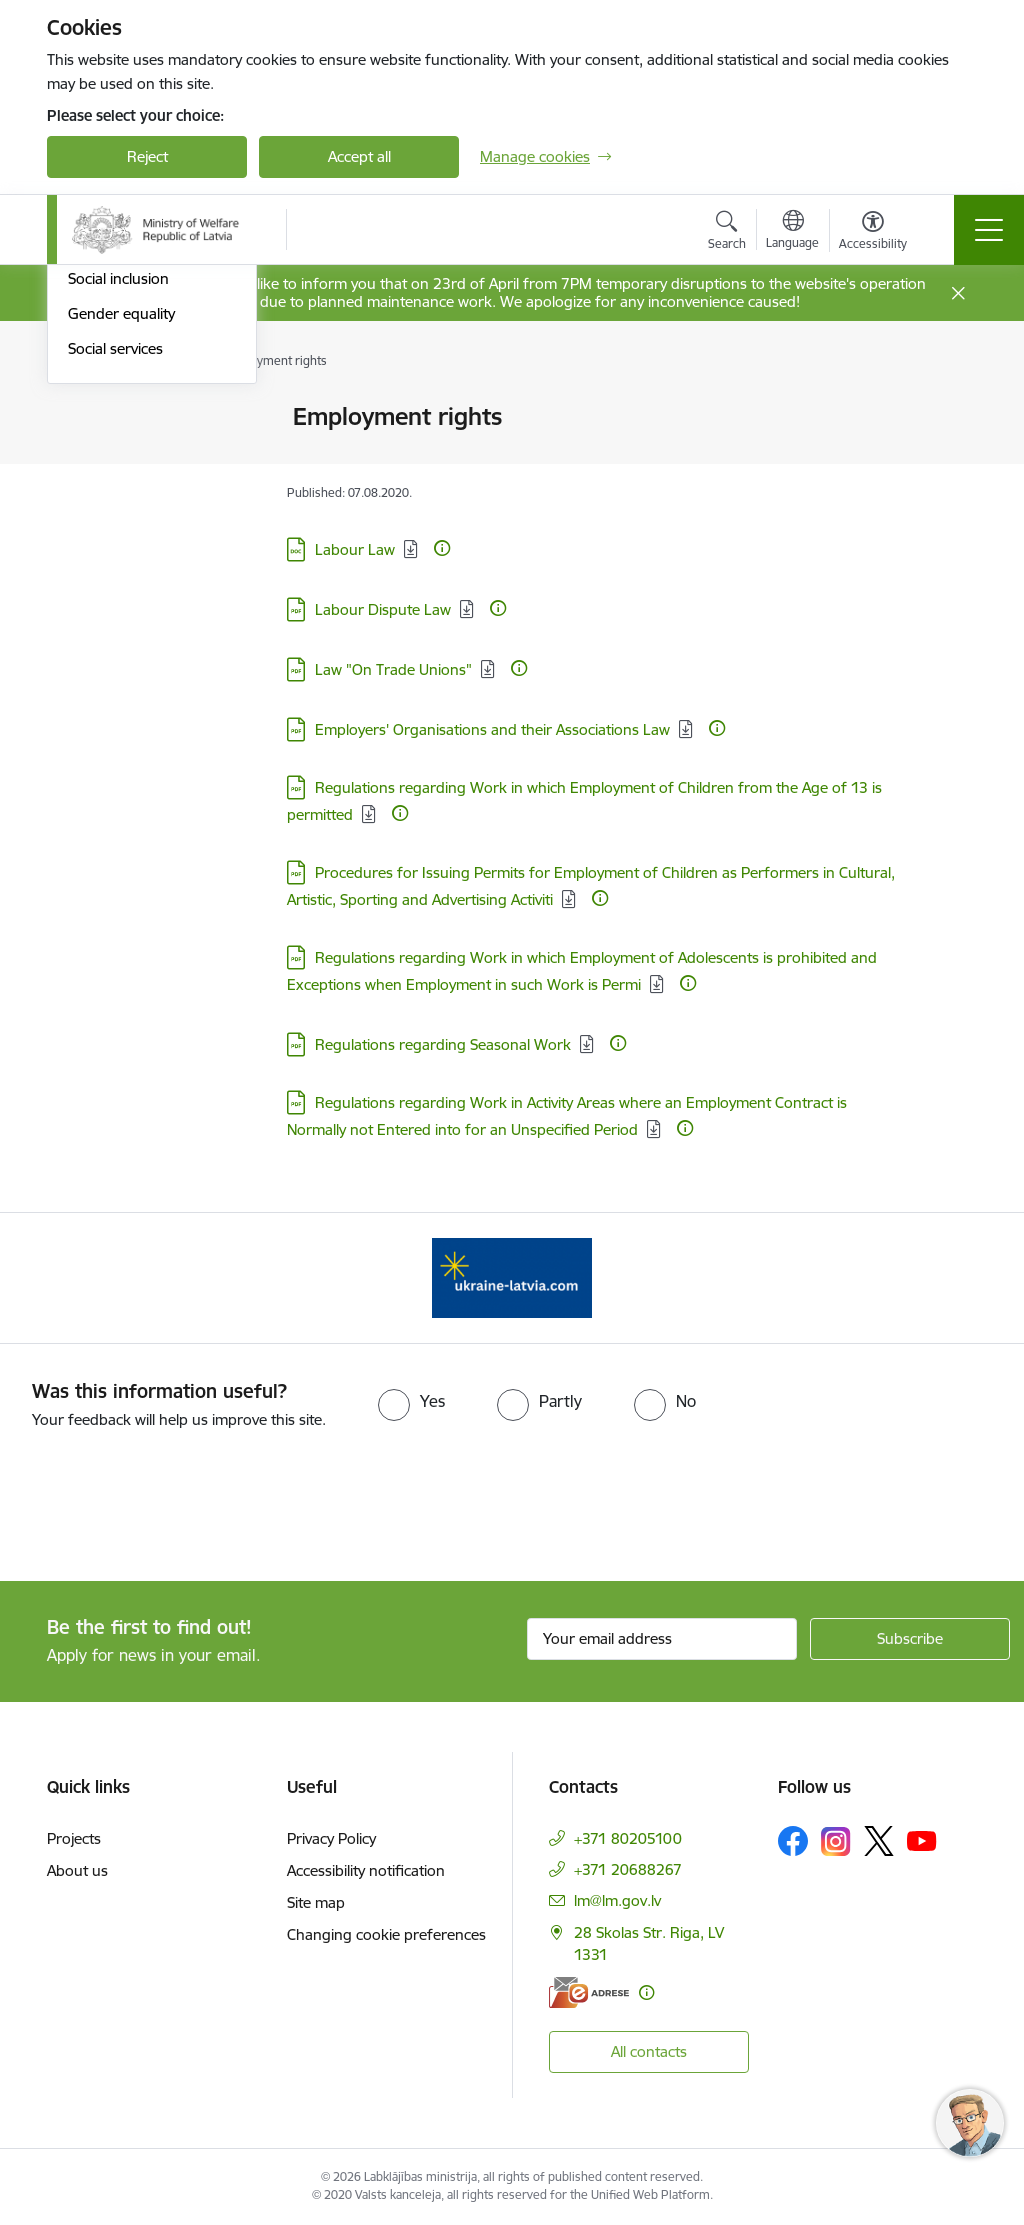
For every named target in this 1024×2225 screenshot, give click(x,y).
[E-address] (589, 1992)
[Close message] (958, 293)
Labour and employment (151, 417)
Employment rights (132, 487)
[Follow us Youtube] (922, 1840)
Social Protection (124, 452)
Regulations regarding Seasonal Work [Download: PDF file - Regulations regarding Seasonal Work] (443, 1044)
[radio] (411, 1401)
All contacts (649, 2051)
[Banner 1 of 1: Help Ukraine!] (512, 1276)
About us (77, 1870)
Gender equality (121, 607)
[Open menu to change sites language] (792, 232)
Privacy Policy (331, 1838)
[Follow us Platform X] (879, 1841)
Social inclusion (118, 572)
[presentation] (167, 1507)
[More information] (442, 548)
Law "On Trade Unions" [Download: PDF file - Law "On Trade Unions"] (393, 669)
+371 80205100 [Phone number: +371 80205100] (628, 1838)
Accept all (359, 156)
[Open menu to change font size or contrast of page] (873, 233)
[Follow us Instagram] (836, 1841)
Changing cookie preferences (386, 1934)
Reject (147, 156)
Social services (115, 642)
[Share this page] (949, 458)
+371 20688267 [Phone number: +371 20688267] (628, 1869)
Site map (316, 1902)
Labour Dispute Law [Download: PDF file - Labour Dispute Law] (383, 609)
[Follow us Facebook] (793, 1841)
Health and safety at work (135, 530)
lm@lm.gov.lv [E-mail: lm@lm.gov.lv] (617, 1900)
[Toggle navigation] (989, 230)
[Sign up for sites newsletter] (910, 1639)
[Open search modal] (727, 233)
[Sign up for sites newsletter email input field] (662, 1639)
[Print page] (949, 408)
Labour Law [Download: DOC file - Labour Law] (355, 549)
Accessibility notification (366, 1870)
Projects (74, 1838)
